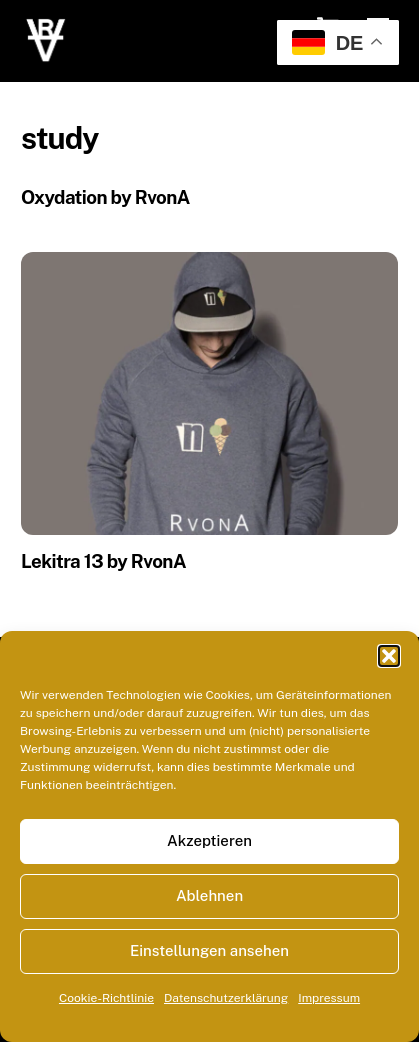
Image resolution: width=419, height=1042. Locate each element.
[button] (389, 656)
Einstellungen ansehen (209, 950)
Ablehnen (209, 895)
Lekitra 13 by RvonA (103, 561)
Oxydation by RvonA (105, 197)
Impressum (329, 998)
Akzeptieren (209, 840)
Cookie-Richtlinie (106, 998)
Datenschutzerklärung (226, 998)
